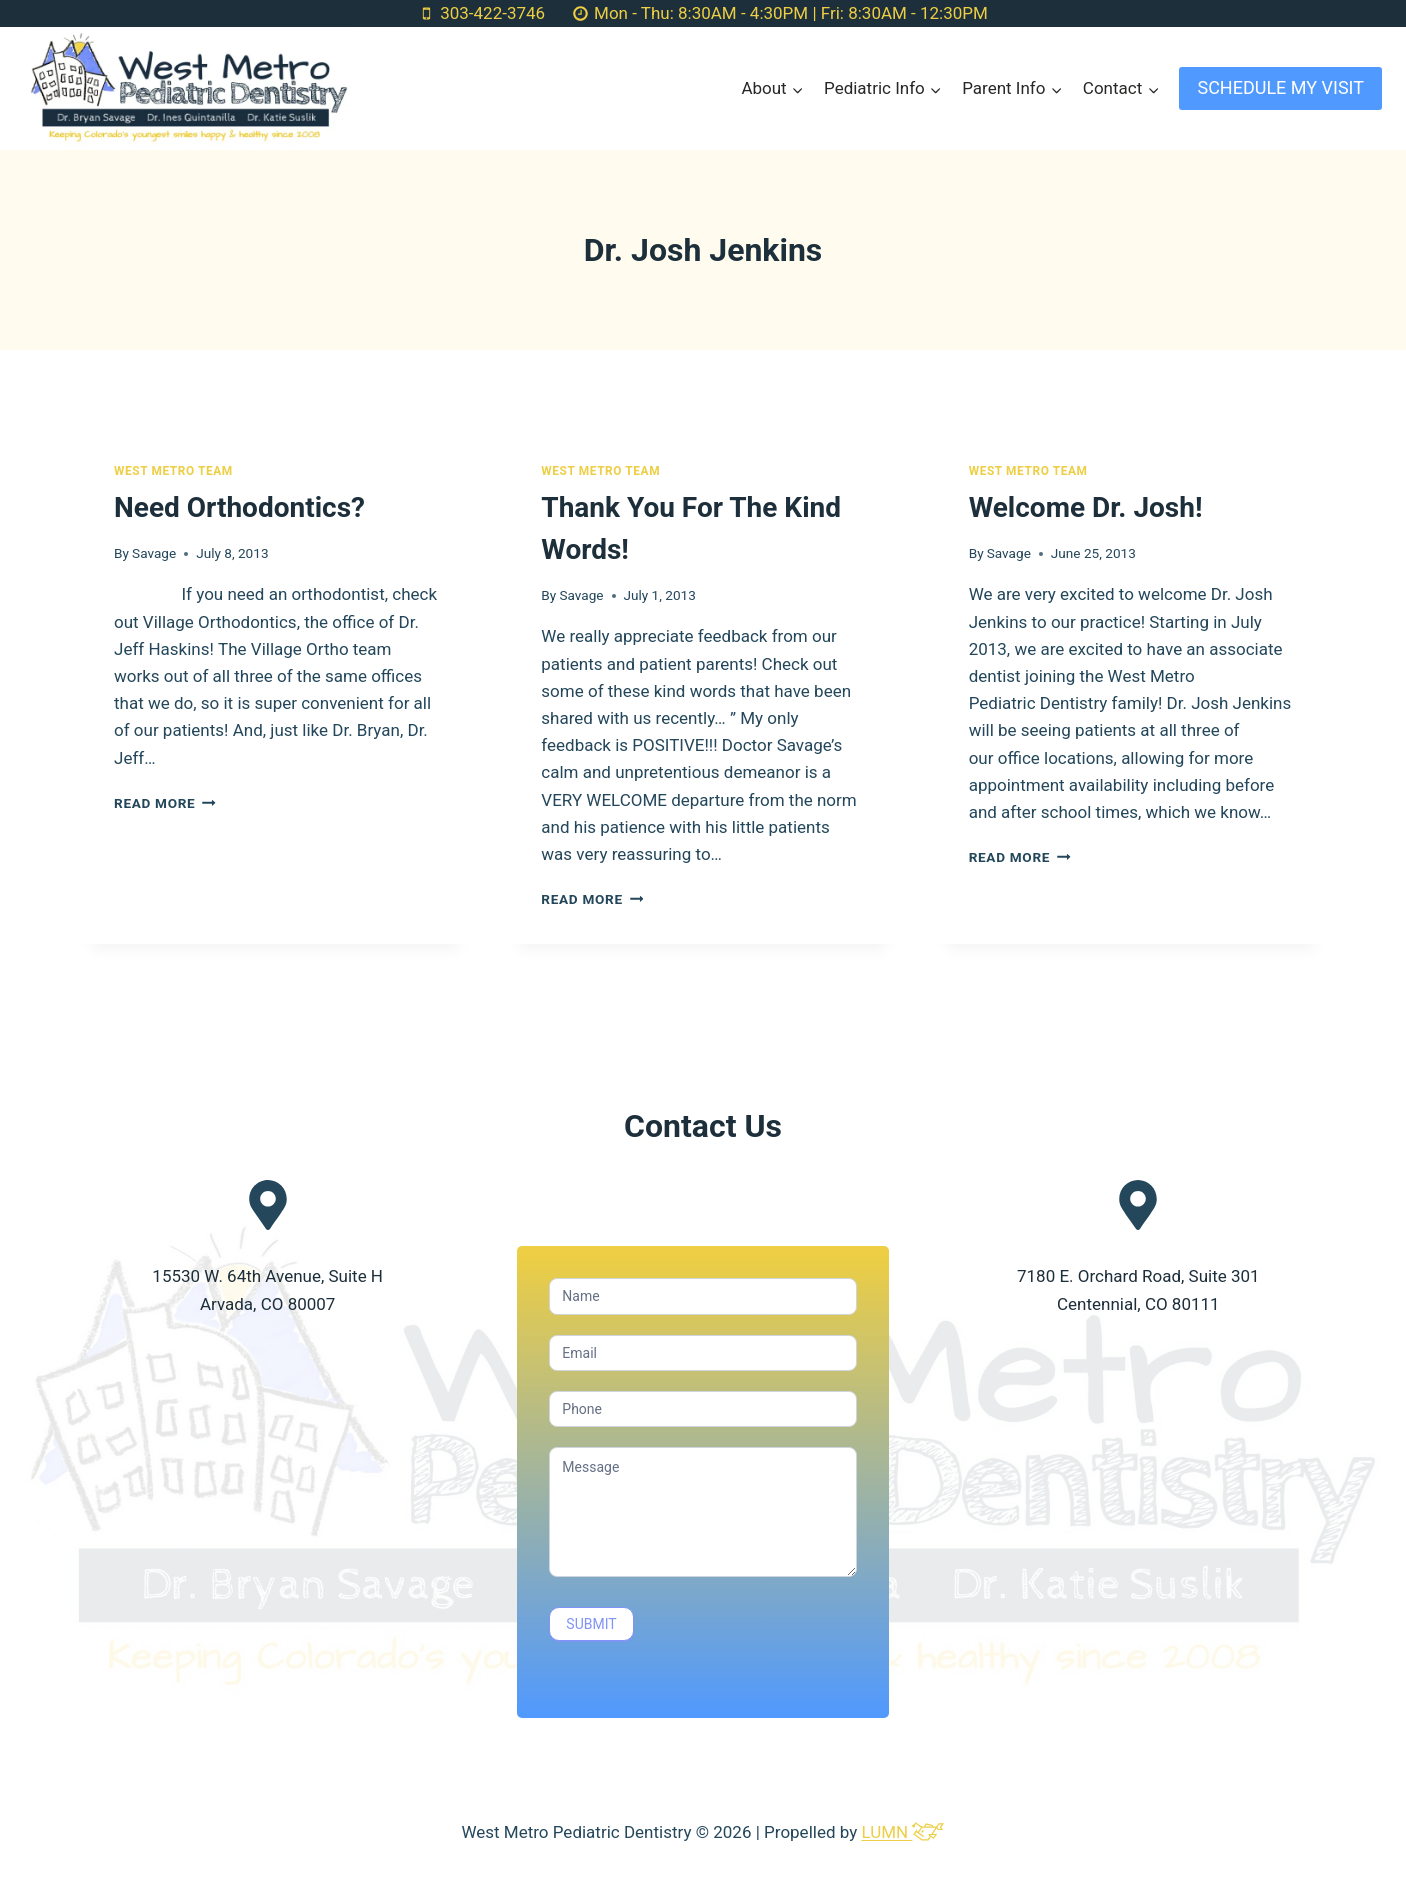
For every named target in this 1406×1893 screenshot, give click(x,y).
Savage (154, 553)
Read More (165, 803)
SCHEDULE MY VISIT (1280, 87)
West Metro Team (173, 471)
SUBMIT (591, 1624)
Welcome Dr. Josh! (1086, 507)
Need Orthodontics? (239, 507)
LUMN (902, 1832)
